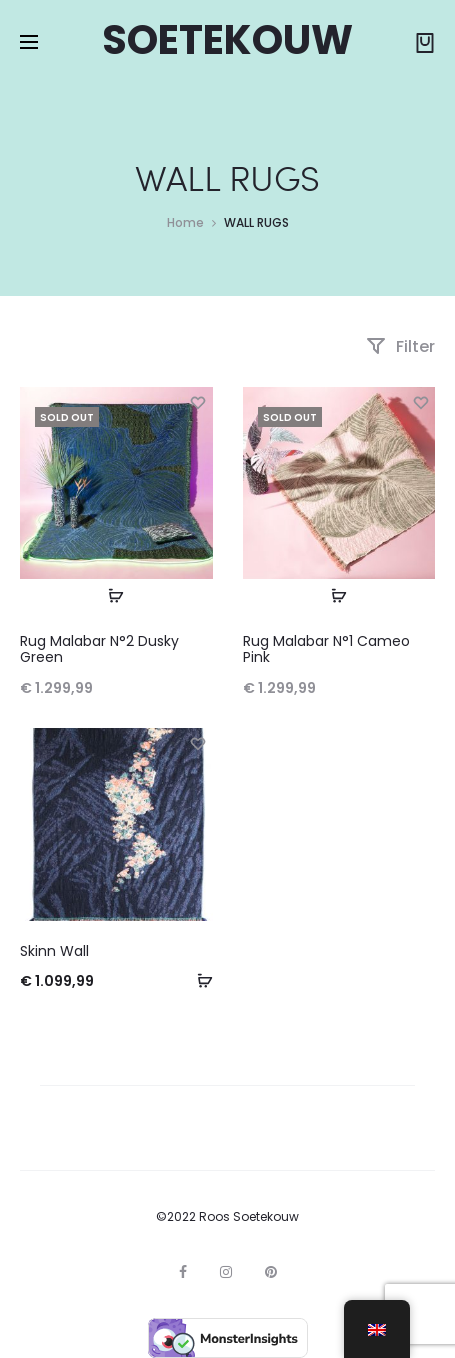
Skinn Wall (54, 951)
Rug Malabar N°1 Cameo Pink (326, 649)
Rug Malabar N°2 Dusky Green (99, 649)
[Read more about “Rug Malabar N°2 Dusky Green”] (116, 596)
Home (185, 222)
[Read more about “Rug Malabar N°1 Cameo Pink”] (339, 596)
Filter (400, 346)
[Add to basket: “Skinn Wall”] (198, 980)
